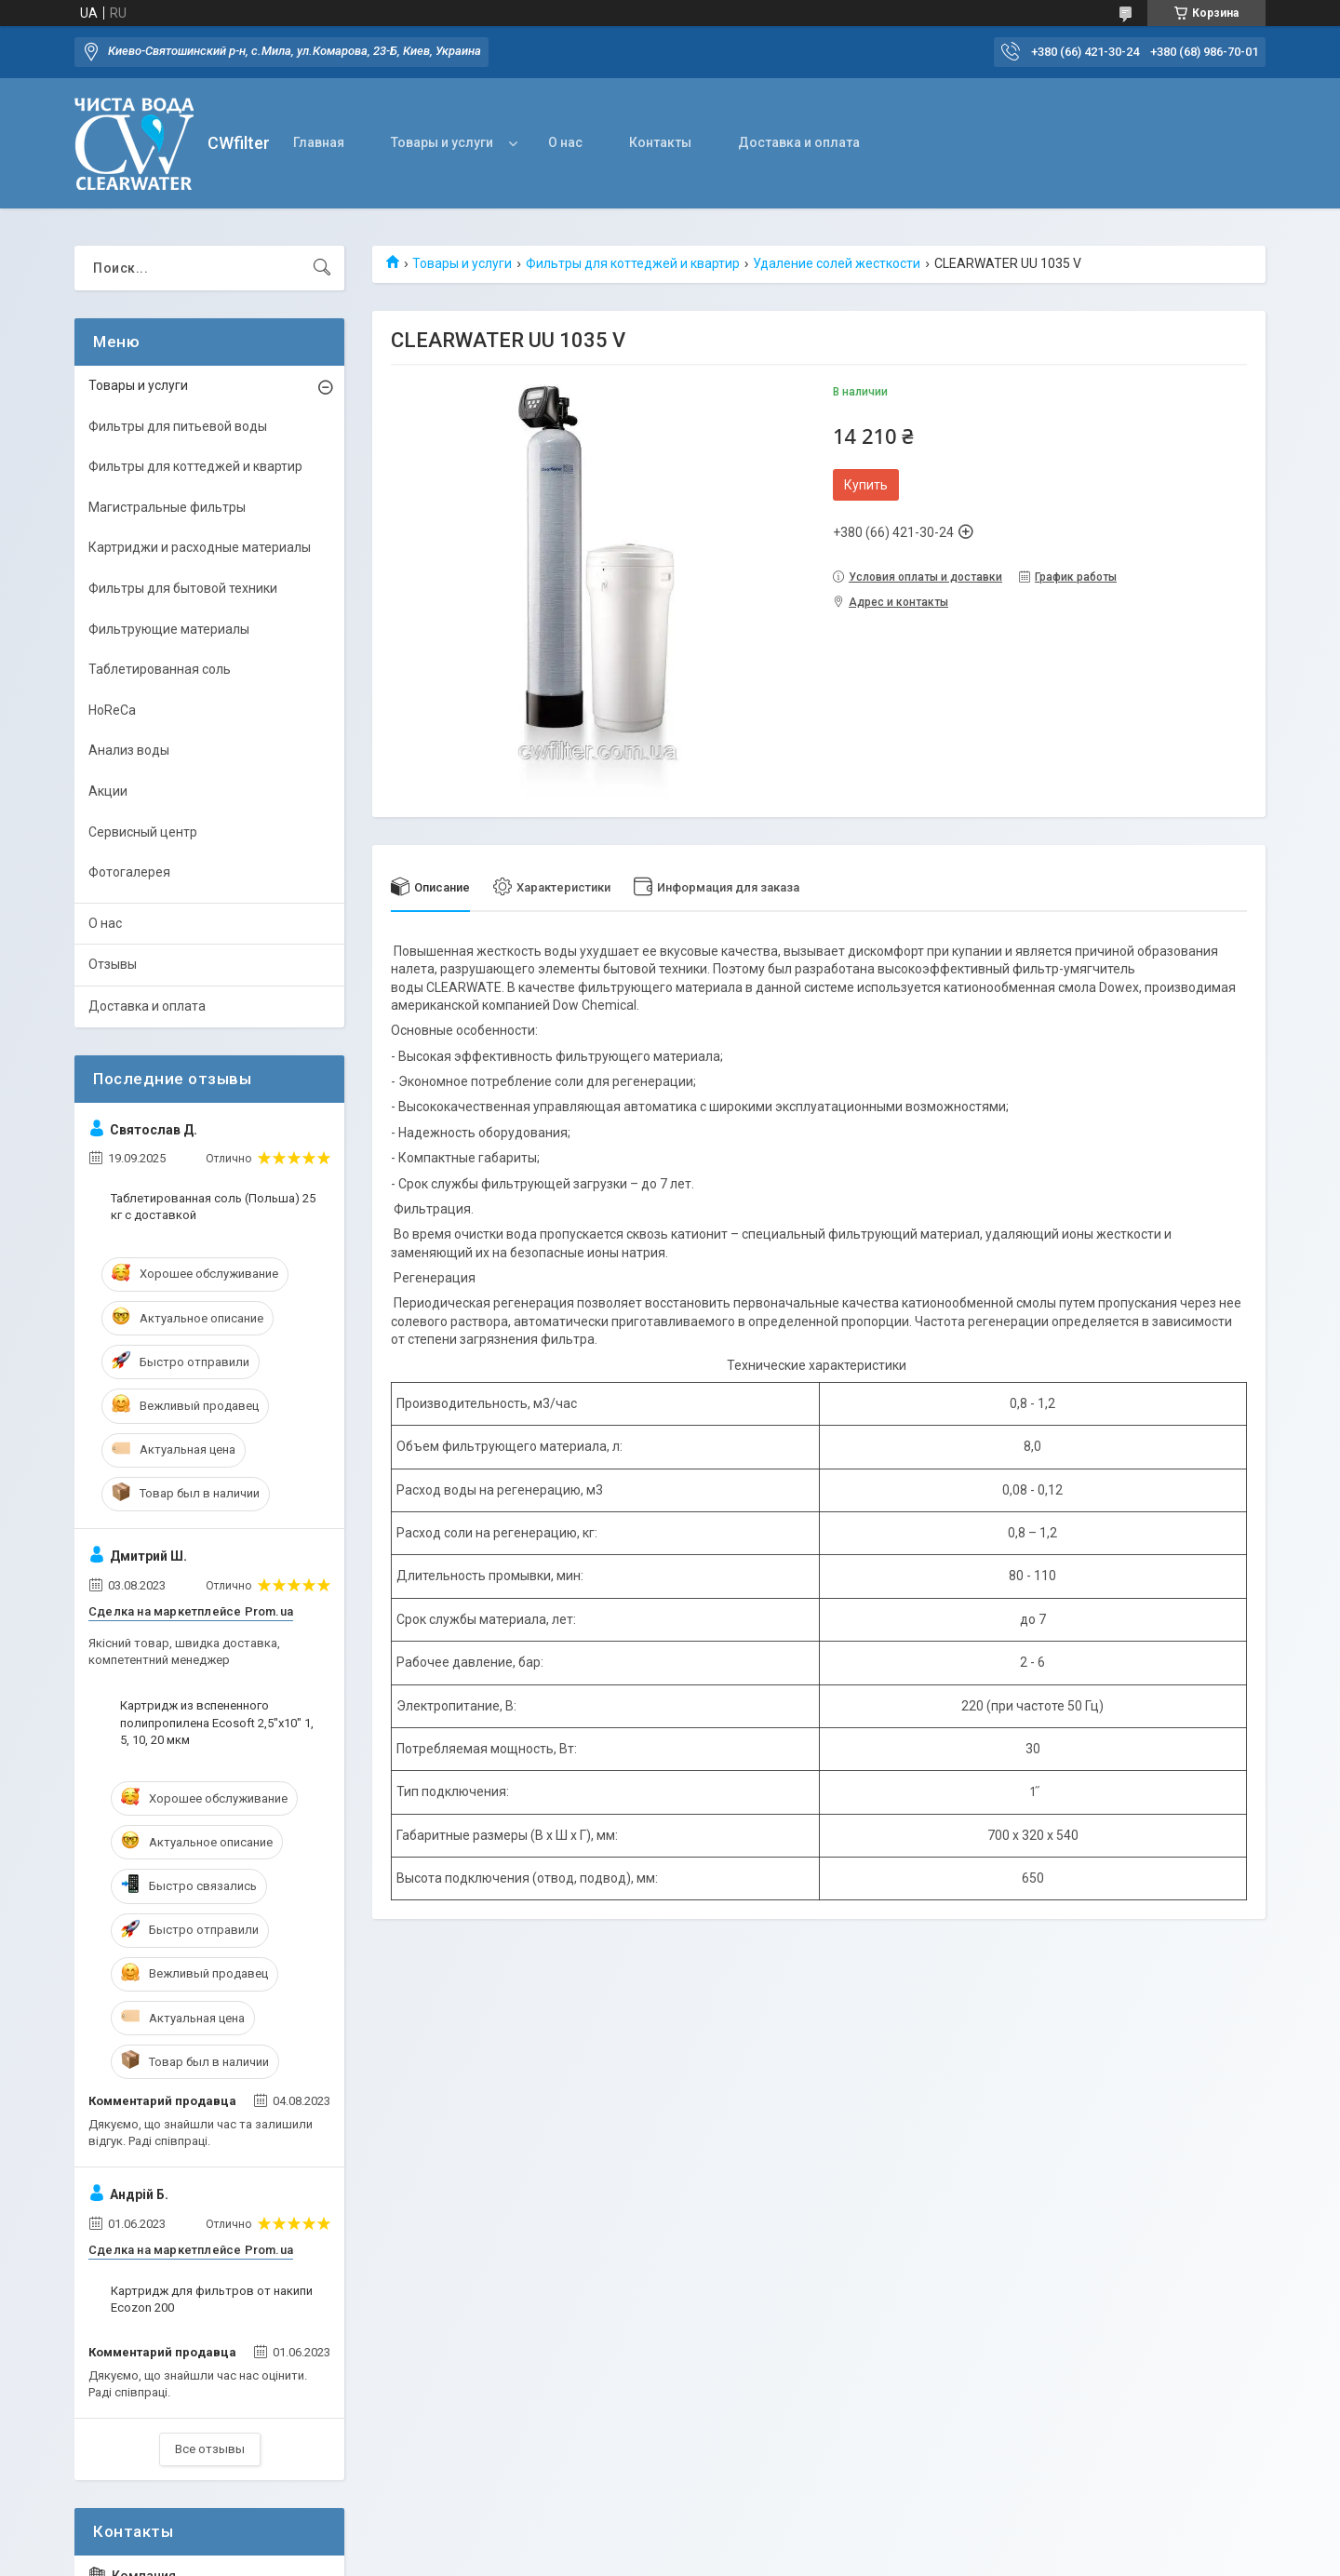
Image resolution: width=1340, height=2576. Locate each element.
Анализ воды (128, 750)
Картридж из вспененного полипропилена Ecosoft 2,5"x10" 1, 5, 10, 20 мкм (217, 1722)
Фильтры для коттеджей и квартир (633, 263)
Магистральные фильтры (167, 507)
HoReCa (112, 710)
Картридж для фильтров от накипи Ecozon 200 (212, 2299)
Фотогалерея (129, 872)
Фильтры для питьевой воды (177, 426)
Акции (107, 791)
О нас (565, 142)
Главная (318, 142)
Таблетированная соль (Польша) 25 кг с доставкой (213, 1206)
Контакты (660, 142)
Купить (866, 484)
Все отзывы (210, 2449)
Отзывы (112, 964)
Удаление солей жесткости (836, 263)
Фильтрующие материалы (168, 629)
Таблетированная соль (159, 669)
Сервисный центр (142, 832)
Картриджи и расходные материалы (199, 547)
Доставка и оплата (799, 142)
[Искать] (322, 268)
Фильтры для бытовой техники (182, 588)
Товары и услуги (442, 142)
